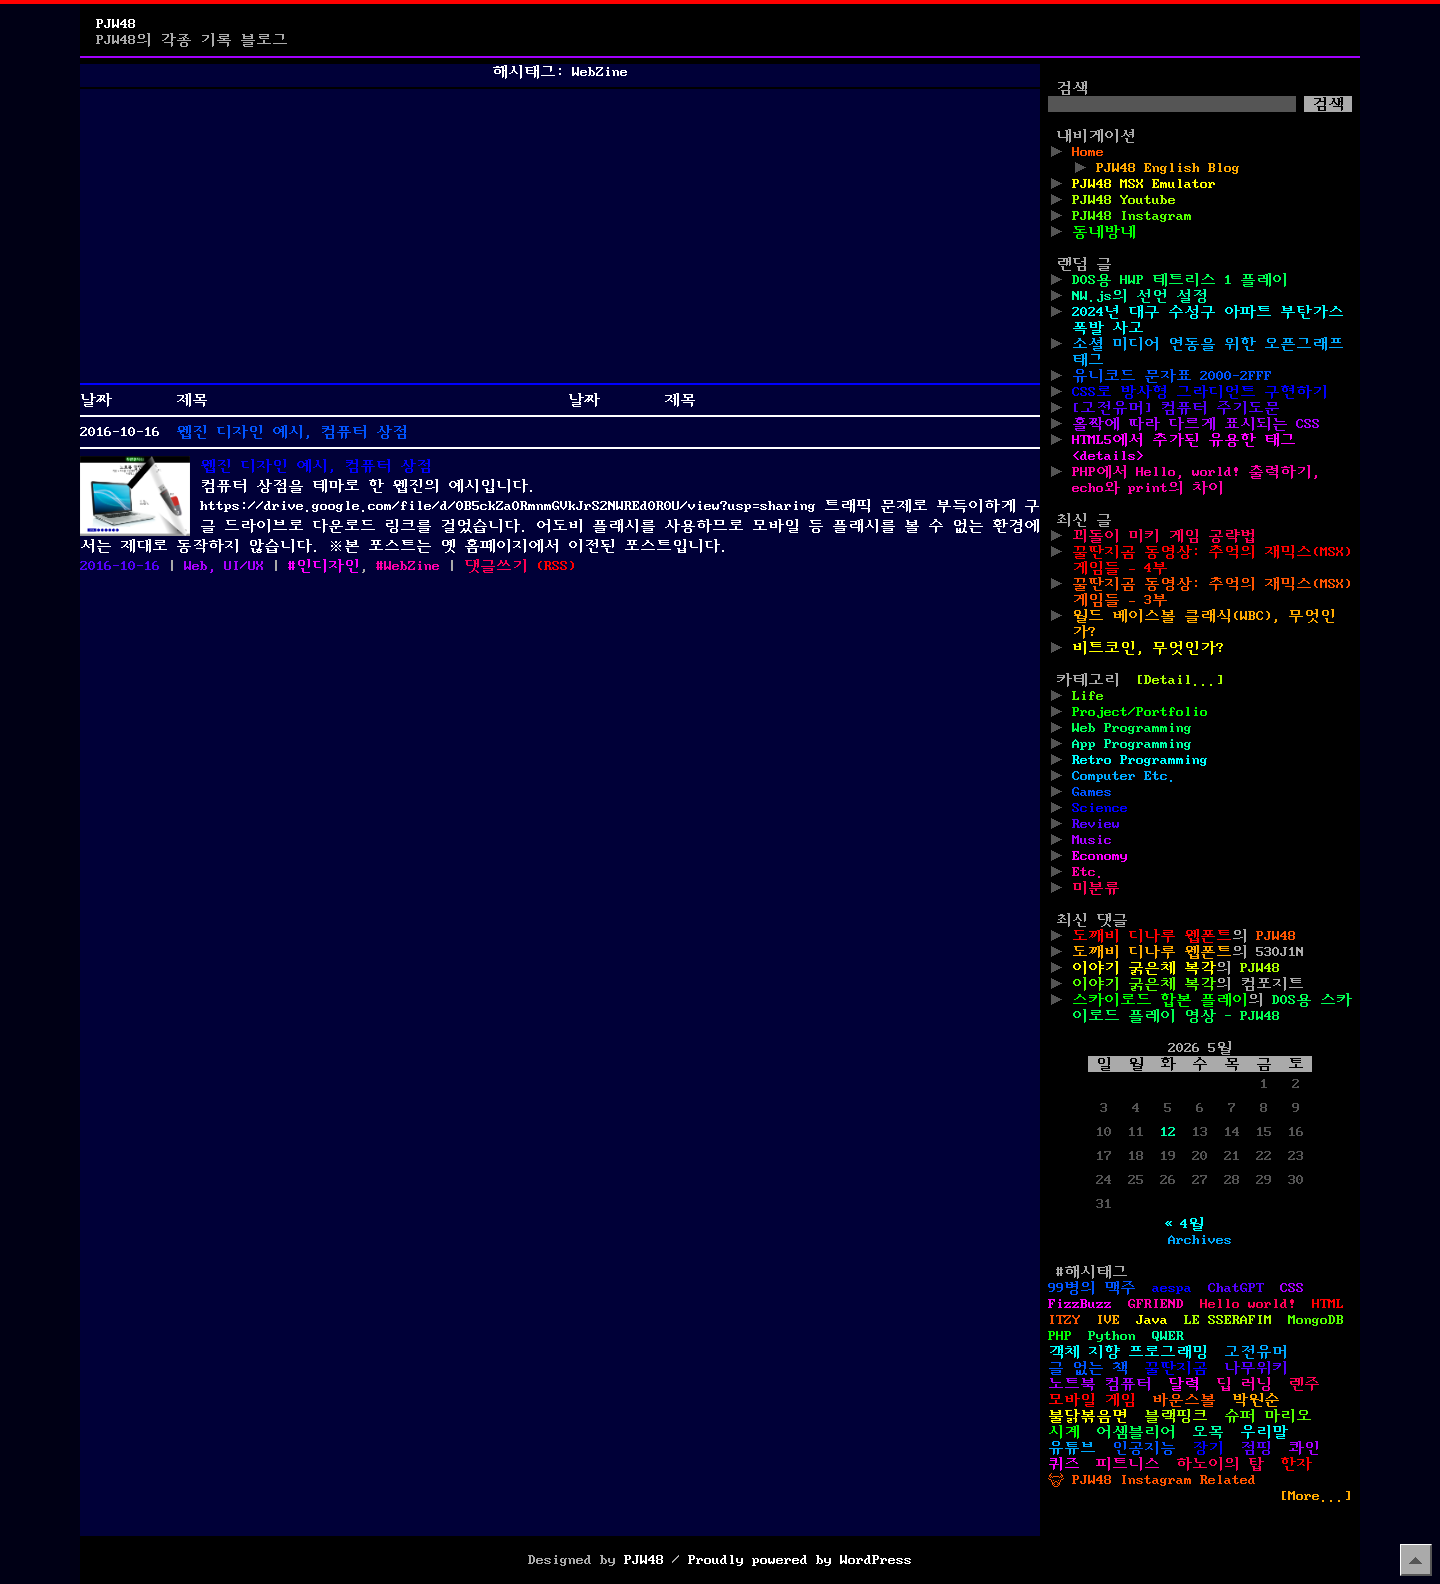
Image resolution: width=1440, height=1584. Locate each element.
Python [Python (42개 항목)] (1112, 1336)
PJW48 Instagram (1132, 216)
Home (1088, 152)
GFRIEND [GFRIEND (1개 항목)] (1156, 1304)
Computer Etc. (1124, 776)
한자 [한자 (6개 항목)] (1296, 1464)
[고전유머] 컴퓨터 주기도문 (1176, 408)
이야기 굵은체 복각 (1144, 968)
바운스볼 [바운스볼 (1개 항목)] (1184, 1400)
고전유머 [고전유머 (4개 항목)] (1256, 1352)
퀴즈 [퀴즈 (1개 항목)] (1064, 1464)
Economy (1100, 856)
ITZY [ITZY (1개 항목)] (1064, 1320)
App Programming (1132, 744)
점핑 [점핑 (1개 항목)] (1256, 1448)
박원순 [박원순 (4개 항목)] (1256, 1400)
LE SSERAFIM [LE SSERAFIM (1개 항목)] (1228, 1320)
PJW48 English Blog (1168, 168)
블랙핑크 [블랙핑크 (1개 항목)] (1176, 1416)
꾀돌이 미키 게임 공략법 (1164, 536)
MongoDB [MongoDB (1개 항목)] (1316, 1320)
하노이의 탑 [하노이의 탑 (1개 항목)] (1220, 1464)
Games (1092, 792)
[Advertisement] (560, 236)
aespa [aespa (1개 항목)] (1172, 1288)
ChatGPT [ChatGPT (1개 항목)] (1236, 1288)
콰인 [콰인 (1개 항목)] (1304, 1448)
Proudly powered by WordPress (800, 1560)
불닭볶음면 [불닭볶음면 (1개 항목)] (1088, 1416)
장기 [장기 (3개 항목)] (1208, 1448)
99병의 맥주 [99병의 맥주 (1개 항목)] (1092, 1288)
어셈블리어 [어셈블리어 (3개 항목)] (1136, 1432)
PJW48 (116, 24)
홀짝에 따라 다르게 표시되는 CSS (1196, 424)
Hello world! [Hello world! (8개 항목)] (1248, 1304)
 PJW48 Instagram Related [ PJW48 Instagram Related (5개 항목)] (1152, 1480)
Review (1096, 824)
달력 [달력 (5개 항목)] (1184, 1384)
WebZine (412, 566)
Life (1088, 696)
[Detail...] (1180, 680)
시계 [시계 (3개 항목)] (1064, 1432)
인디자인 (328, 566)
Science (1100, 808)
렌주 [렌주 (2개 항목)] (1304, 1384)
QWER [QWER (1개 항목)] (1168, 1336)
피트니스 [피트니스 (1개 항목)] (1128, 1464)
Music (1092, 840)
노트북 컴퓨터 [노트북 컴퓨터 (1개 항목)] (1100, 1384)
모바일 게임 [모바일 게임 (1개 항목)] (1092, 1400)
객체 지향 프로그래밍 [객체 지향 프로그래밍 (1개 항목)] (1128, 1352)
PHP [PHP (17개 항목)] (1060, 1336)
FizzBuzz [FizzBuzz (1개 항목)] (1080, 1304)
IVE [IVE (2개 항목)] (1108, 1320)
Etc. (1088, 872)
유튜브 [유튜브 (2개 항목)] (1072, 1448)
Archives (1200, 1240)
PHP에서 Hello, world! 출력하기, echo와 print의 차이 (1196, 480)
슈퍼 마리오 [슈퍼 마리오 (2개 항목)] (1268, 1416)
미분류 (1096, 888)
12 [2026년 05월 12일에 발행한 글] (1168, 1132)
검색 (1072, 88)
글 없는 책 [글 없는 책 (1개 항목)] (1088, 1368)
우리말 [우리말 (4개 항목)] (1264, 1432)
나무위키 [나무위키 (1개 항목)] (1256, 1368)
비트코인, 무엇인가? (1148, 648)
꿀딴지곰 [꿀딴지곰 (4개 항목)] (1176, 1368)
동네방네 (1104, 232)
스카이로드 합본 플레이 (1160, 1000)
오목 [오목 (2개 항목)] (1208, 1432)
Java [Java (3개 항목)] (1152, 1320)
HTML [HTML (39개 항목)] (1328, 1304)
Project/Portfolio (1140, 712)
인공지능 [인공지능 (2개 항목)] (1144, 1448)
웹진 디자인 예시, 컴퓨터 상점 (292, 432)
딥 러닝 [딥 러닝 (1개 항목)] (1244, 1384)
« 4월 (1184, 1224)
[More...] (1316, 1496)
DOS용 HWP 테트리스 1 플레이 (1180, 280)
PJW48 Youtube (1124, 200)
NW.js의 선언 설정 (1140, 296)
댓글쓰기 (496, 566)
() (556, 566)
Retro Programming (1140, 760)
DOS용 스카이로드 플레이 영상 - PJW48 (1212, 1008)
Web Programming (1132, 728)
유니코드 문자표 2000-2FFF (1172, 376)
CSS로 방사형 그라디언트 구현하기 (1200, 392)
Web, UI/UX (224, 566)
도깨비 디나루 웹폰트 (1152, 936)
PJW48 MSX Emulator (1144, 184)
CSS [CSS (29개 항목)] (1292, 1288)
